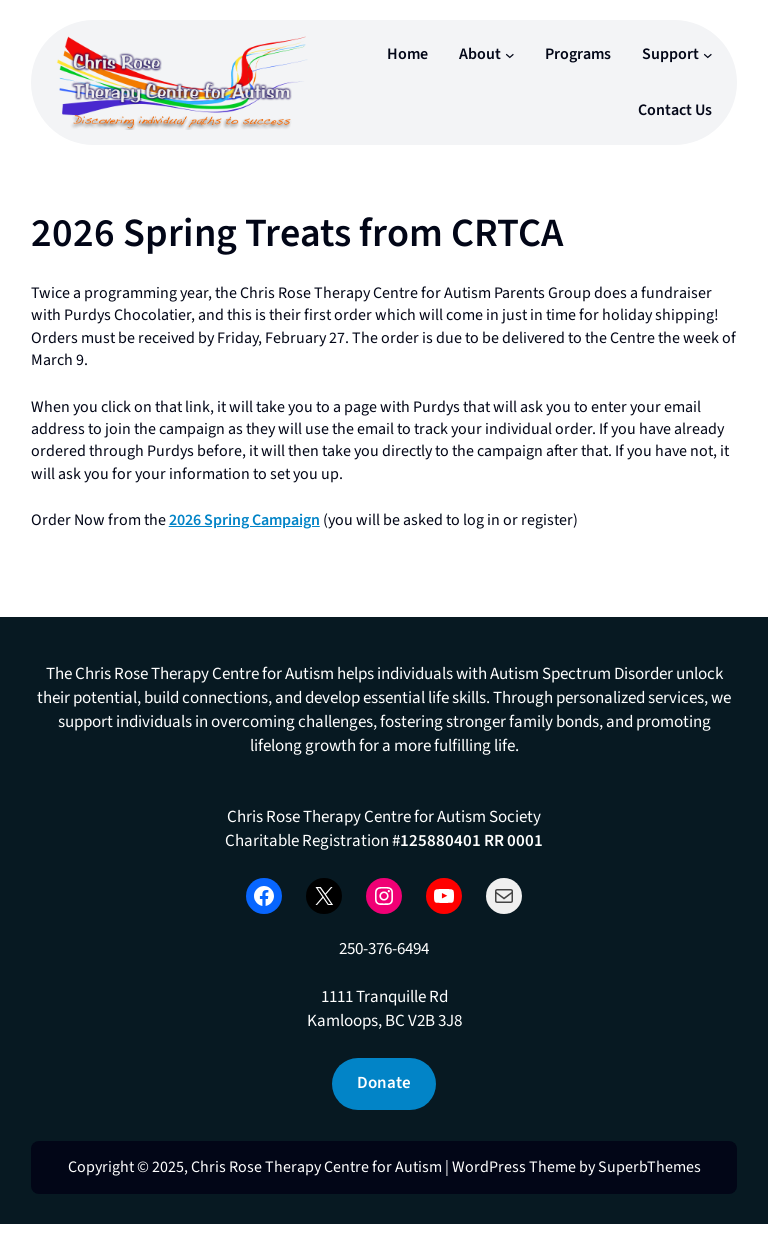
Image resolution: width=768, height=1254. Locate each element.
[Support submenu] (708, 55)
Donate (384, 1083)
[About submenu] (510, 55)
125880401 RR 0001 (471, 841)
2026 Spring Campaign (244, 520)
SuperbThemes (649, 1167)
